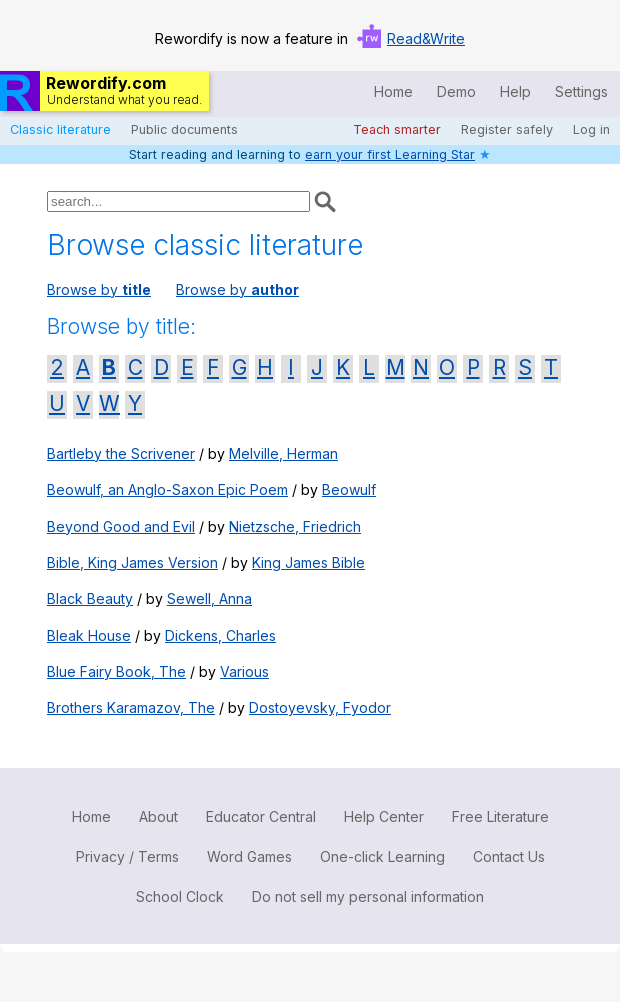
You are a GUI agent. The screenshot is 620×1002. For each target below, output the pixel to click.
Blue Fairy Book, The (116, 671)
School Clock (180, 896)
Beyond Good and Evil (121, 526)
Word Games (249, 856)
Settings (581, 91)
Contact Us (509, 856)
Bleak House (89, 635)
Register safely (507, 129)
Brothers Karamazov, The (131, 707)
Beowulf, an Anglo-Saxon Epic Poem (167, 489)
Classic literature (60, 129)
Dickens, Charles (220, 635)
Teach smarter (397, 129)
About (158, 816)
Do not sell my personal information (368, 896)
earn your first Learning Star (390, 154)
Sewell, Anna (209, 598)
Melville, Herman (283, 453)
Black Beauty (90, 598)
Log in (591, 129)
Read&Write (426, 38)
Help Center (384, 816)
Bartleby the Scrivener (121, 453)
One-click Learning (382, 856)
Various (244, 671)
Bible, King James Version (132, 562)
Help (515, 91)
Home (393, 91)
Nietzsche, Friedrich (295, 526)
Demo (456, 91)
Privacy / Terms (127, 856)
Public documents (184, 129)
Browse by (99, 289)
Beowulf (349, 489)
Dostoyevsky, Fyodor (320, 707)
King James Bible (308, 562)
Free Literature (500, 816)
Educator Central (261, 816)
